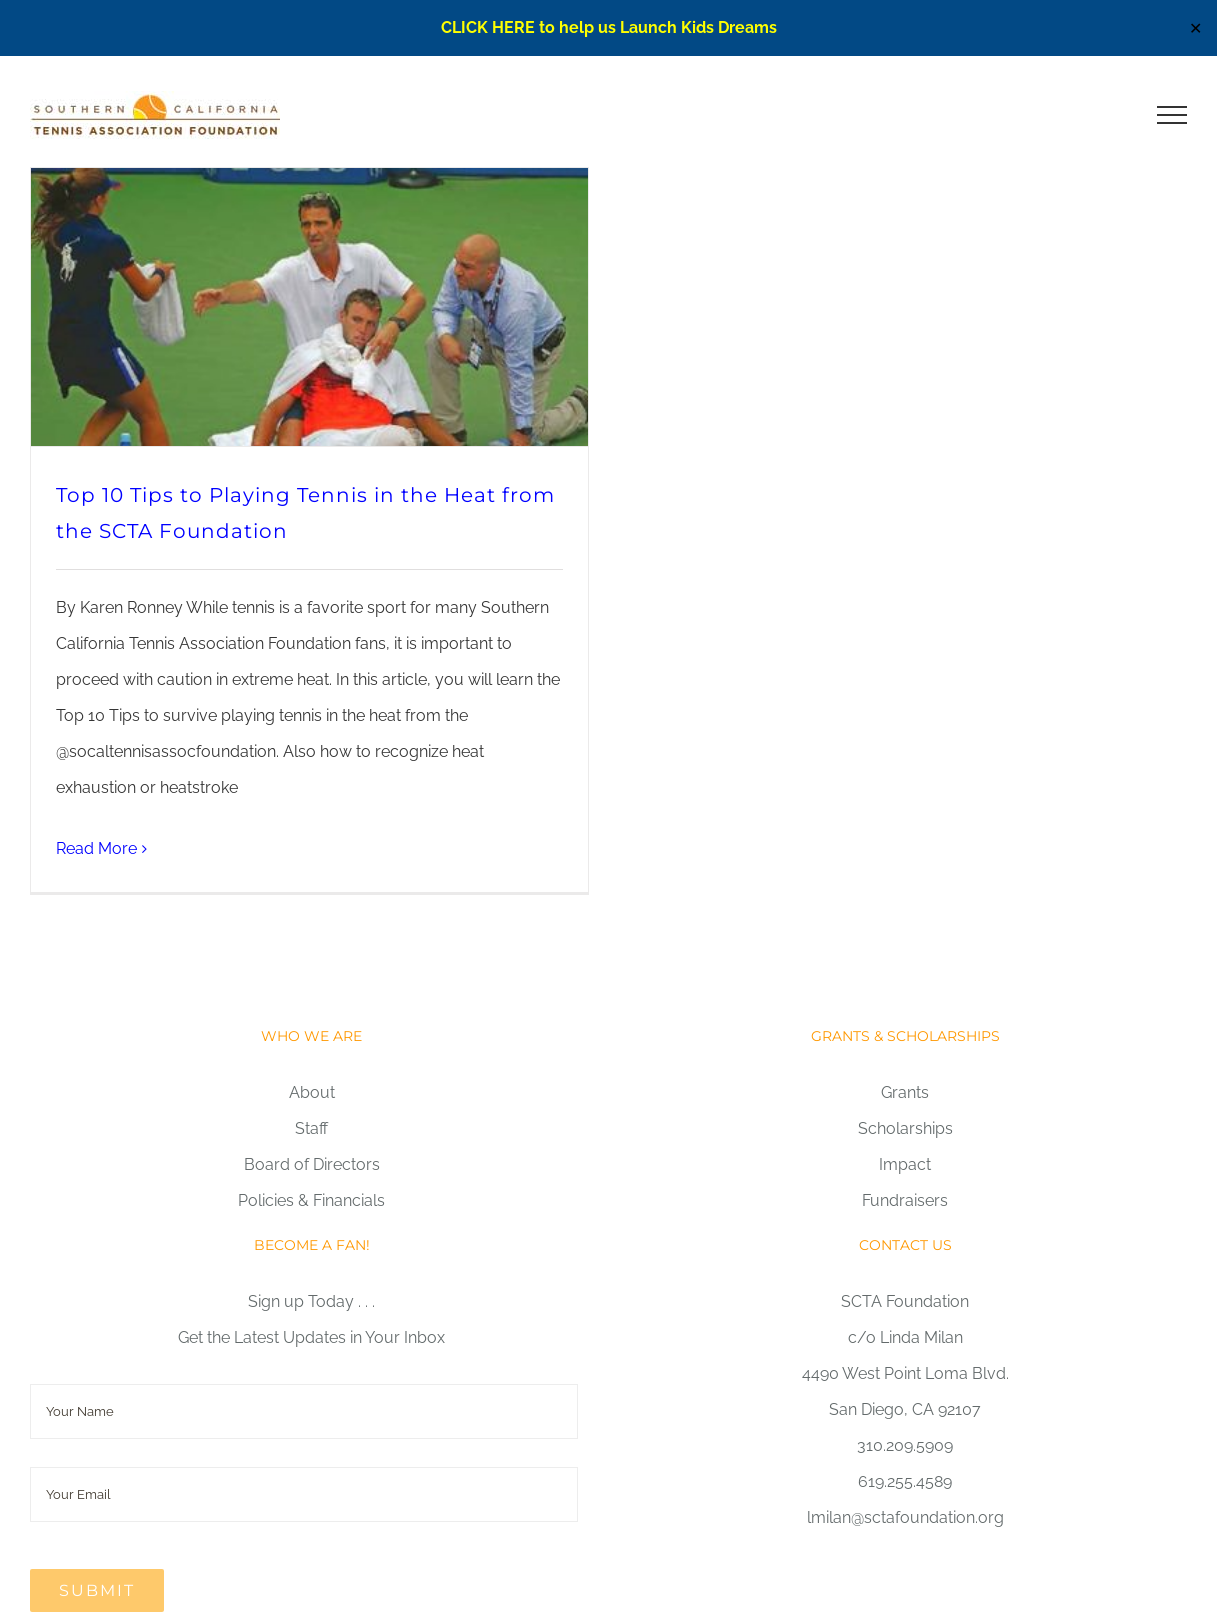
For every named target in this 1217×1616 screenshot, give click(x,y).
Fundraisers (905, 1200)
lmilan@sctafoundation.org (905, 1517)
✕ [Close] (1195, 28)
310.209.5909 (905, 1445)
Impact (905, 1164)
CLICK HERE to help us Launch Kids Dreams (609, 27)
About (312, 1092)
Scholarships (905, 1128)
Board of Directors (312, 1164)
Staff (311, 1128)
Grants (905, 1092)
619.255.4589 (905, 1481)
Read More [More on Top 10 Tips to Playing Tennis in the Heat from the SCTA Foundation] (96, 848)
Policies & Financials (311, 1200)
